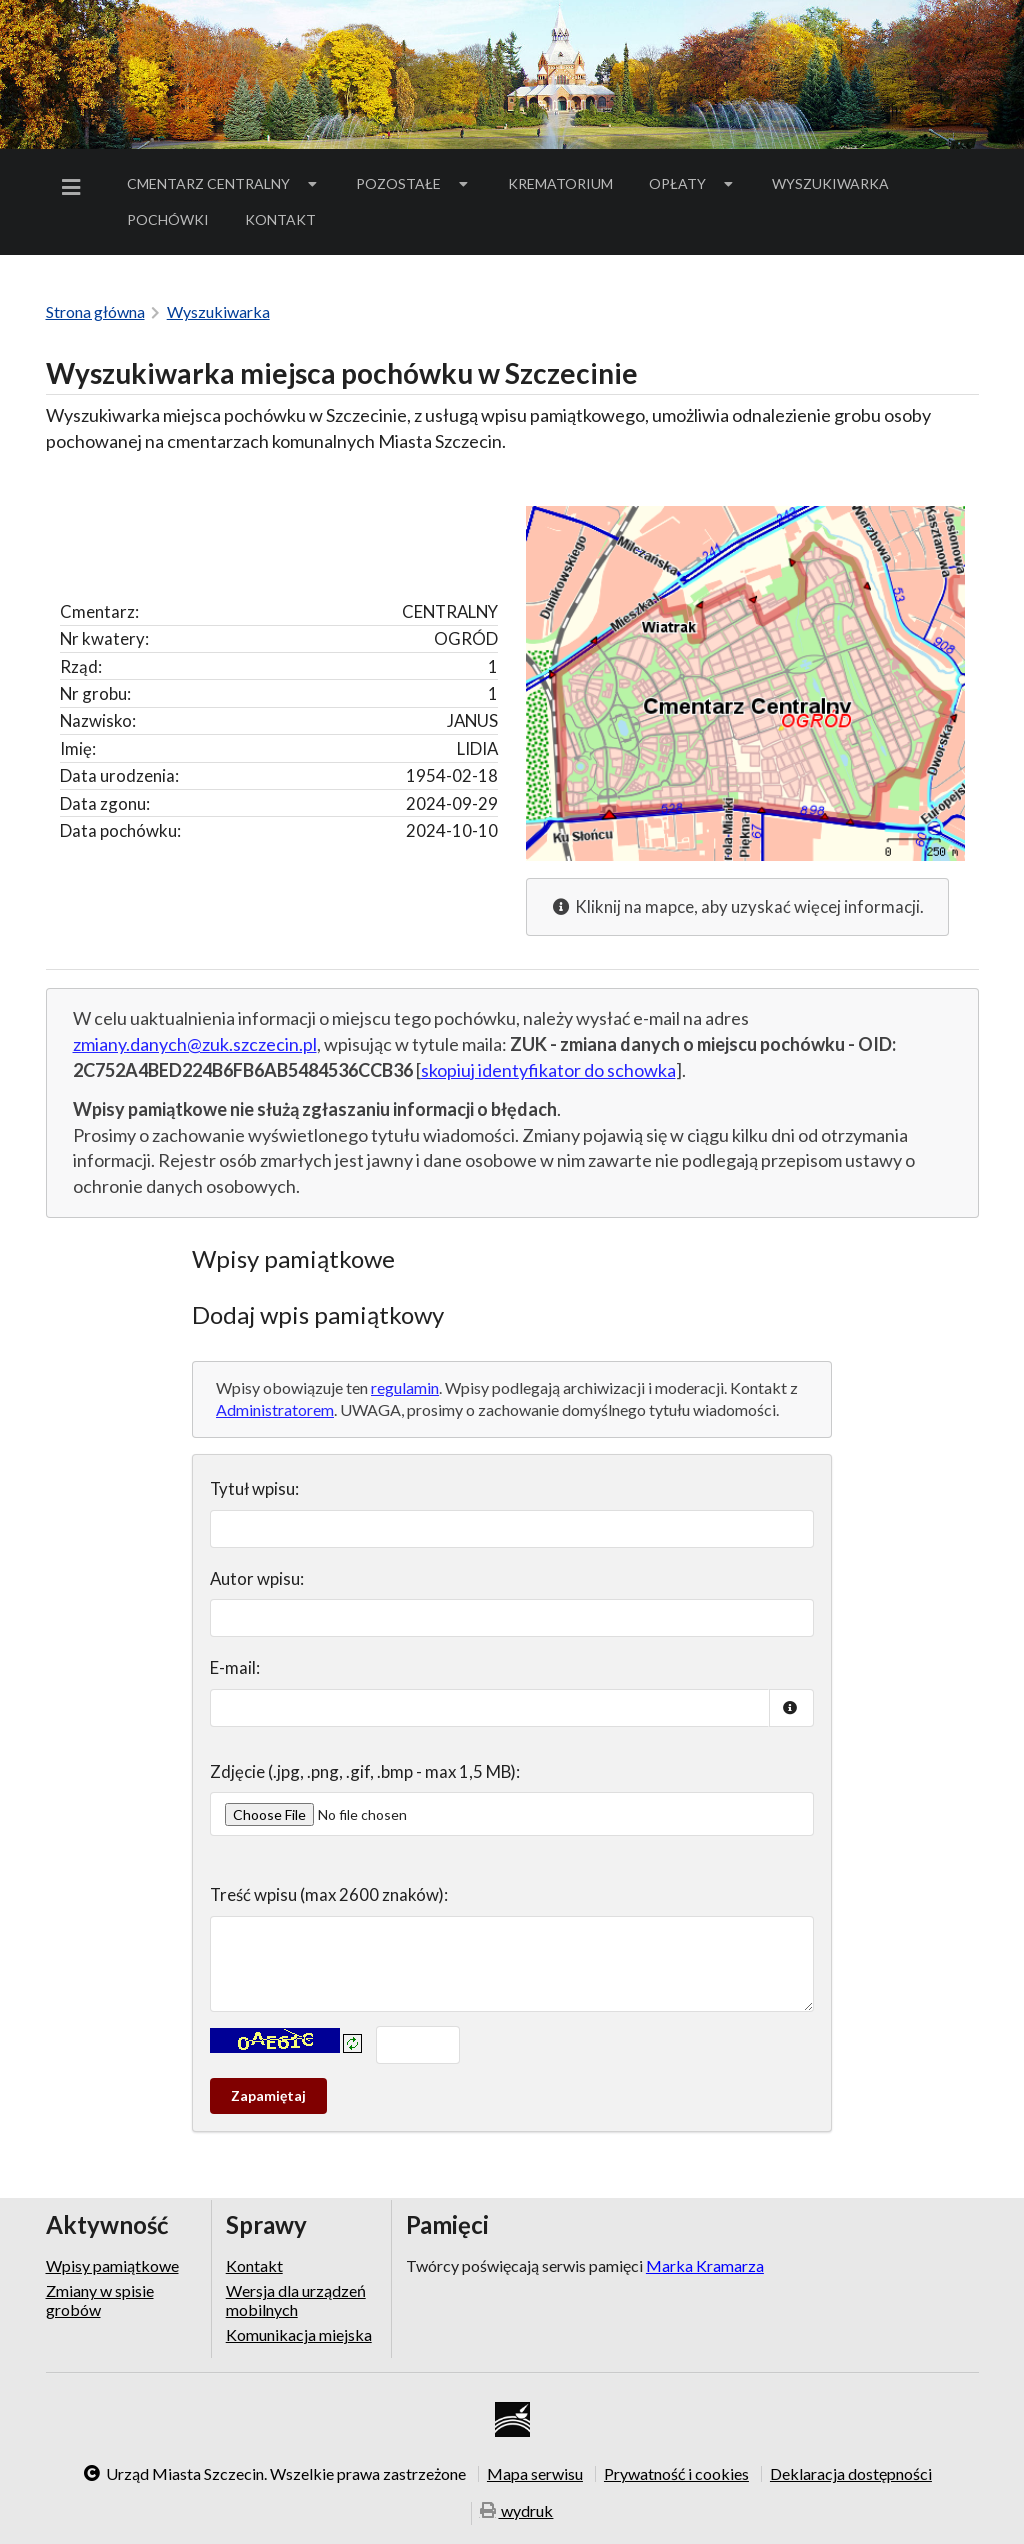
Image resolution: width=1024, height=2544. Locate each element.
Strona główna (95, 311)
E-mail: (235, 1667)
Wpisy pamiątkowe (112, 2266)
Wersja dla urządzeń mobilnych (296, 2299)
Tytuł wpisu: (254, 1488)
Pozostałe (414, 183)
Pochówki (174, 223)
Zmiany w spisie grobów (100, 2299)
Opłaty (693, 183)
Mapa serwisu (535, 2474)
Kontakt (280, 219)
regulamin (405, 1387)
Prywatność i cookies (676, 2474)
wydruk (517, 2511)
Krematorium (560, 183)
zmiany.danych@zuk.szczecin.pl (195, 1044)
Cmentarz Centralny (224, 183)
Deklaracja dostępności (851, 2474)
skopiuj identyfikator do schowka (548, 1070)
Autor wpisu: (257, 1578)
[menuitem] (75, 187)
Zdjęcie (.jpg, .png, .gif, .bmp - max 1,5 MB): (365, 1771)
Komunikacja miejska (299, 2334)
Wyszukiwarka (830, 183)
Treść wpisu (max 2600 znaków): (329, 1894)
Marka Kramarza (705, 2265)
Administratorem (275, 1409)
